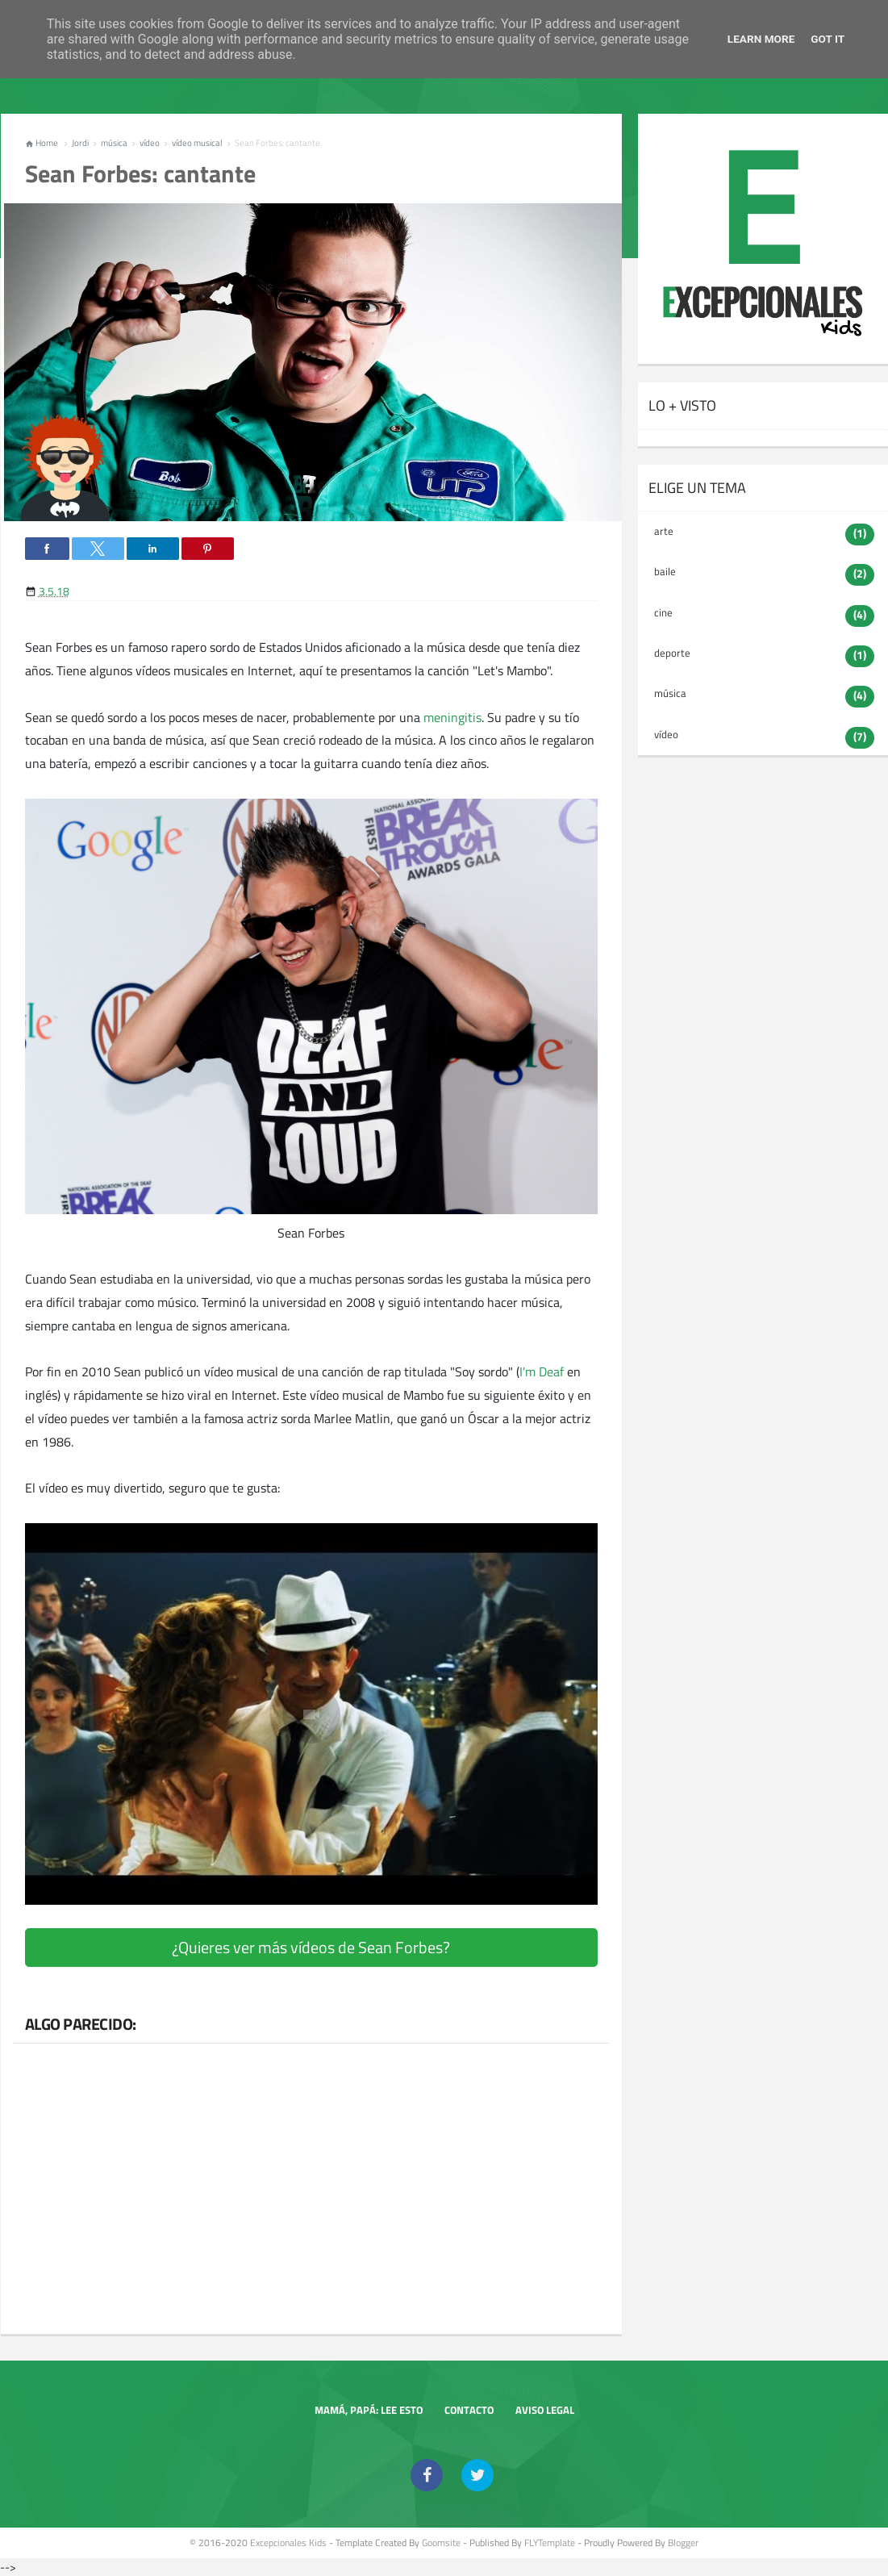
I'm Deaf (543, 1371)
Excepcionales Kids (288, 2542)
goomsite (441, 2542)
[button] (47, 548)
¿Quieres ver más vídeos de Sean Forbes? (311, 1947)
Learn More (760, 38)
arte (663, 531)
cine (663, 612)
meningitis (452, 717)
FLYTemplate (549, 2542)
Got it (827, 38)
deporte (672, 653)
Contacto (469, 2410)
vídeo (666, 734)
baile (665, 571)
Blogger (683, 2542)
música (670, 693)
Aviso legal (544, 2410)
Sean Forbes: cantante (140, 173)
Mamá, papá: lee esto (369, 2410)
